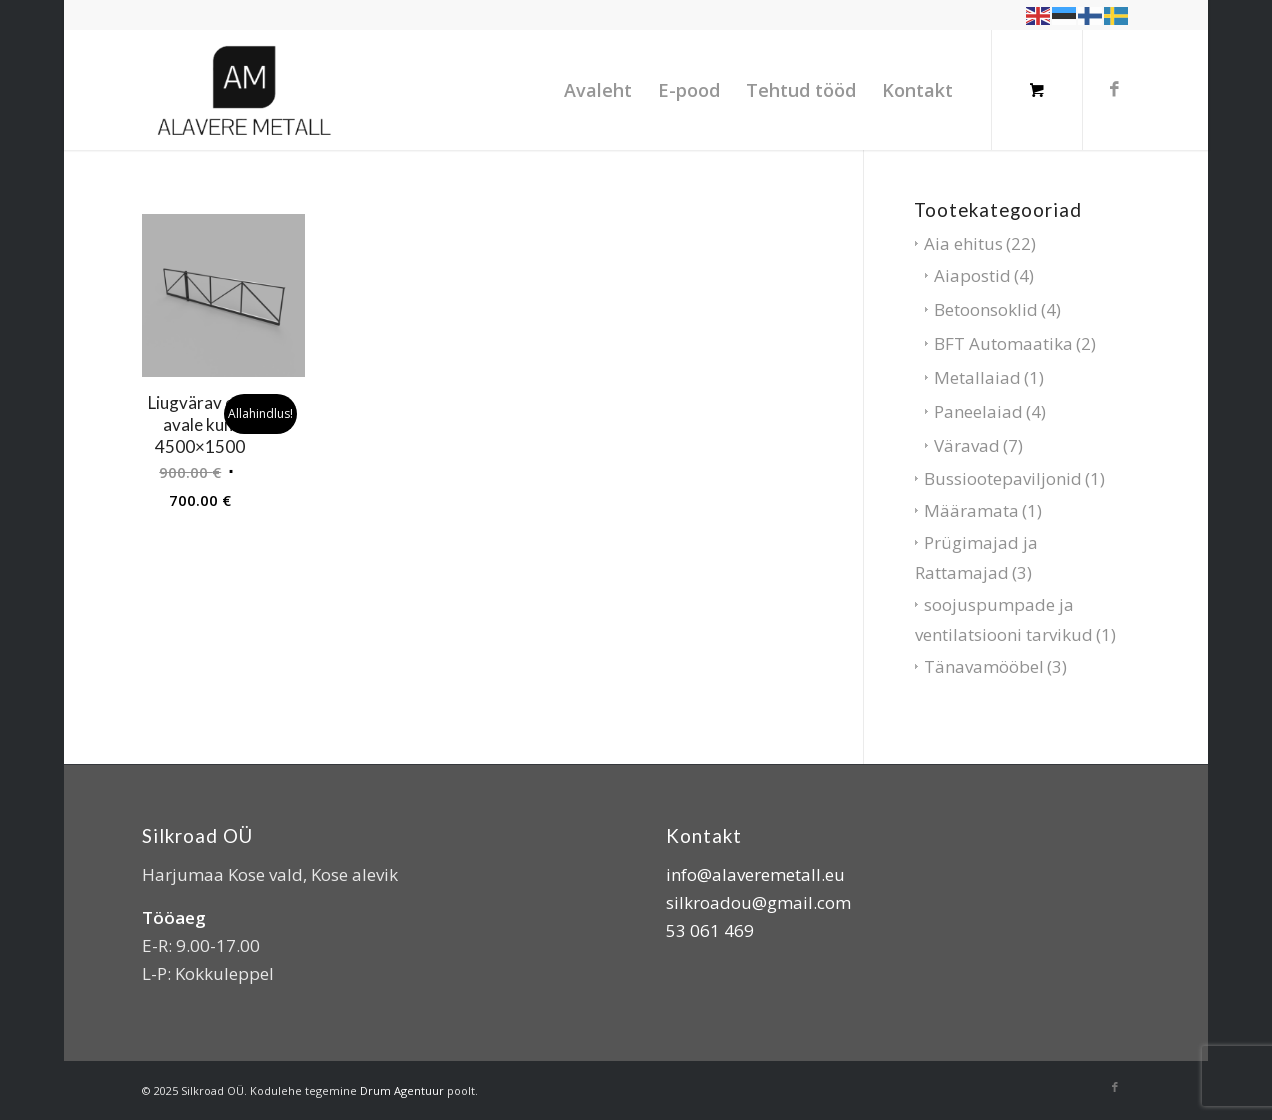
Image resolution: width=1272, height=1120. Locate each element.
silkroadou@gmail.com (758, 902)
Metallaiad (977, 377)
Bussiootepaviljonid (1003, 478)
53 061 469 (710, 930)
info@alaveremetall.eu (755, 874)
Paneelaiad (978, 411)
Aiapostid (972, 275)
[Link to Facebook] (1115, 89)
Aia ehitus (963, 243)
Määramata (971, 510)
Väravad (967, 445)
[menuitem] (598, 90)
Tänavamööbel (984, 666)
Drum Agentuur (402, 1090)
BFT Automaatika (1003, 343)
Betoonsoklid (986, 309)
